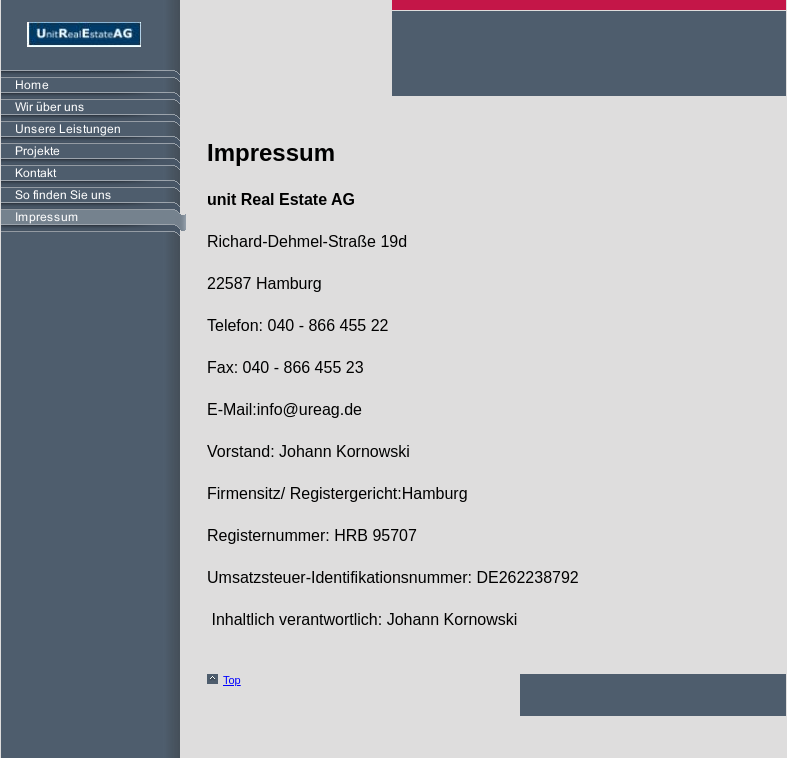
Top (232, 680)
